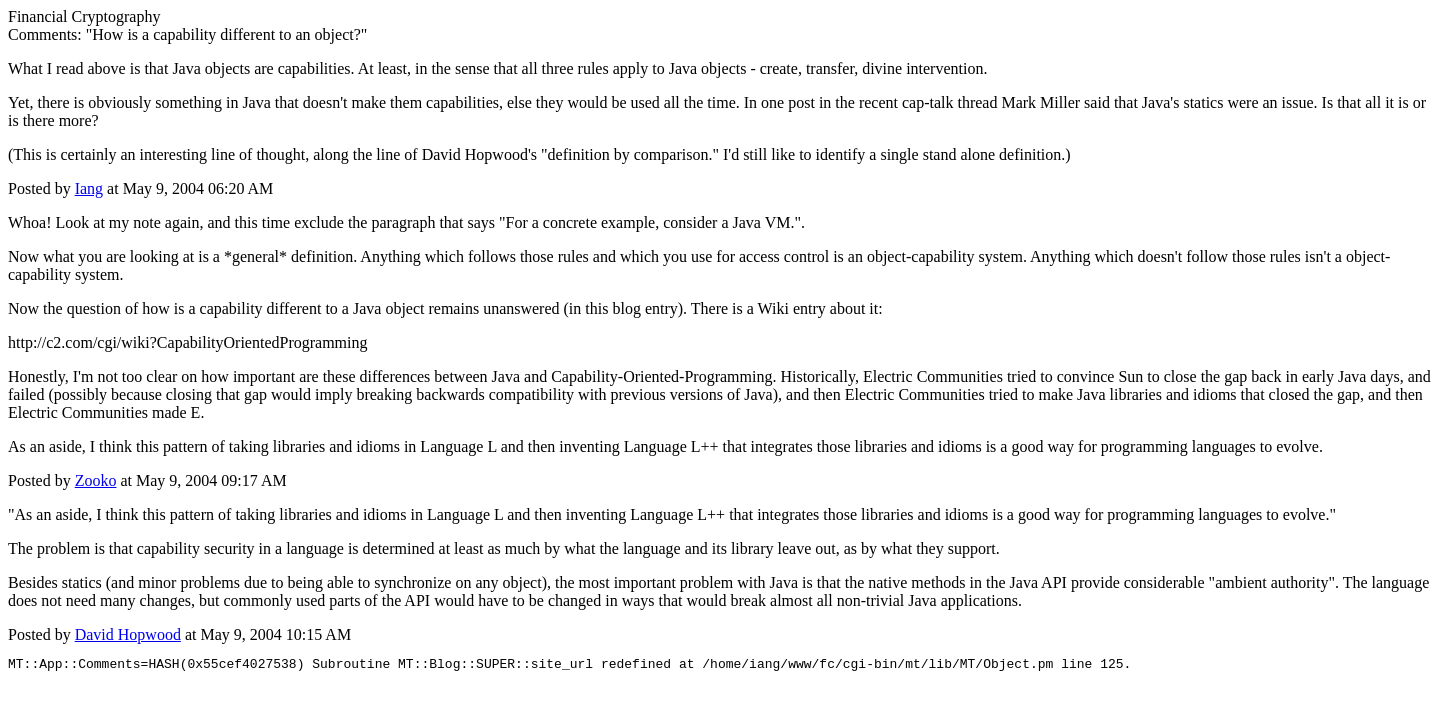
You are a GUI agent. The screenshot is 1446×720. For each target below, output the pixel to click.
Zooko (96, 480)
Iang (89, 188)
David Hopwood (128, 634)
